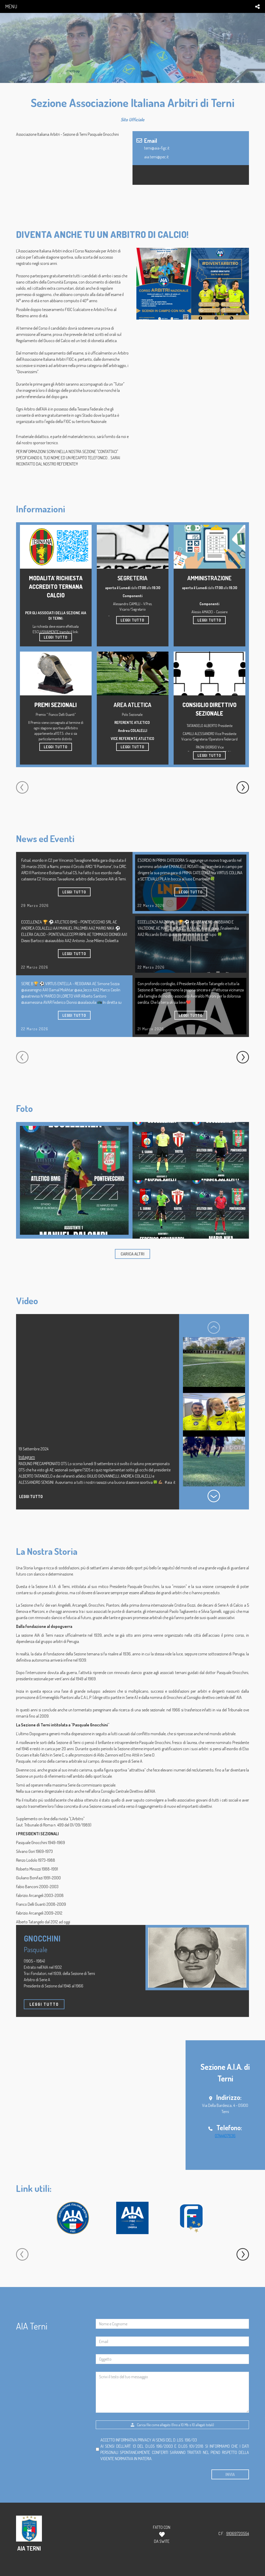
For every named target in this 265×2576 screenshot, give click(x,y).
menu (11, 6)
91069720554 (237, 2533)
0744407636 (225, 2135)
